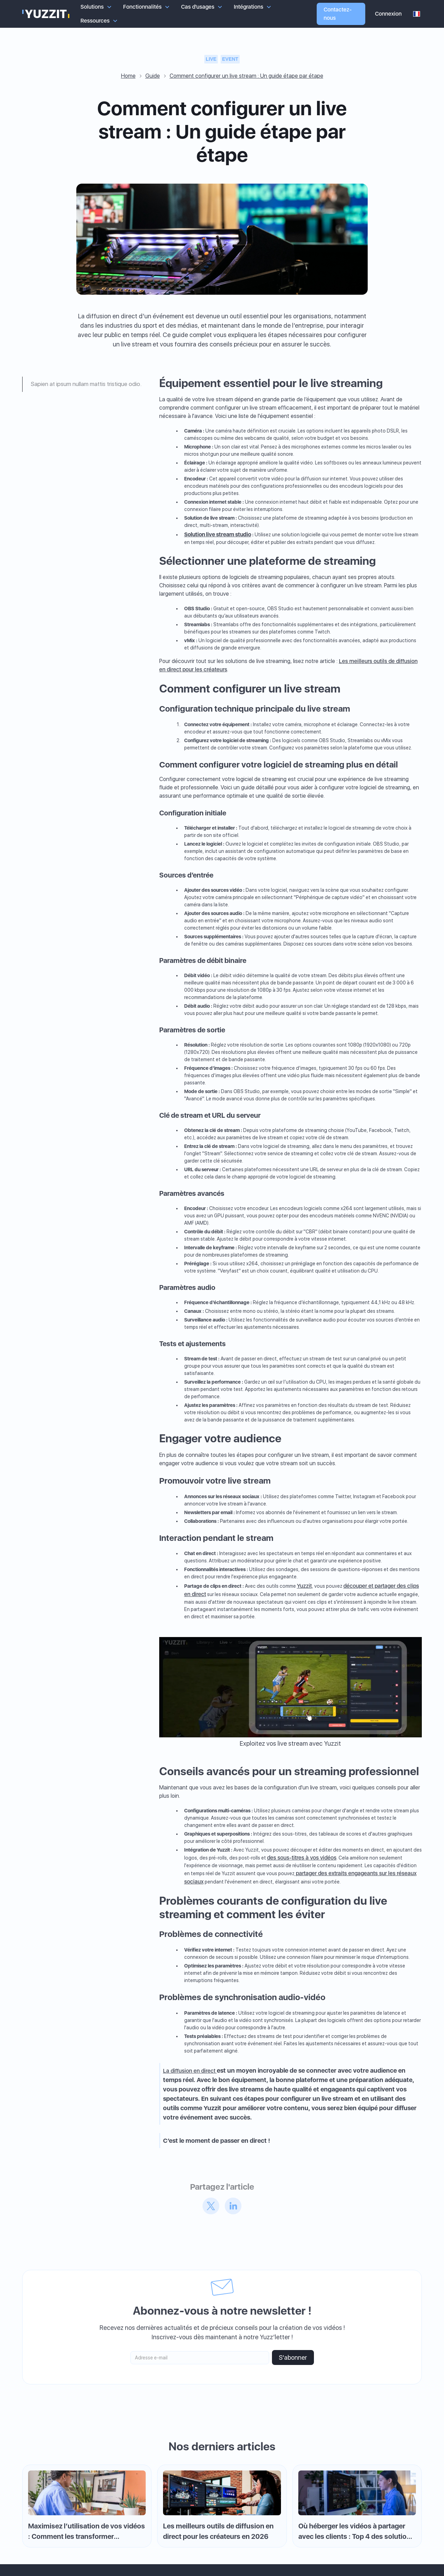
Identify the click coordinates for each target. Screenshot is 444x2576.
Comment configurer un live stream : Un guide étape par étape (246, 76)
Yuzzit (304, 1586)
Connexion (388, 13)
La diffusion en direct (190, 2070)
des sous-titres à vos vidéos (301, 1857)
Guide (152, 76)
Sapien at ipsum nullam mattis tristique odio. (86, 383)
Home (128, 76)
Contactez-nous (338, 13)
